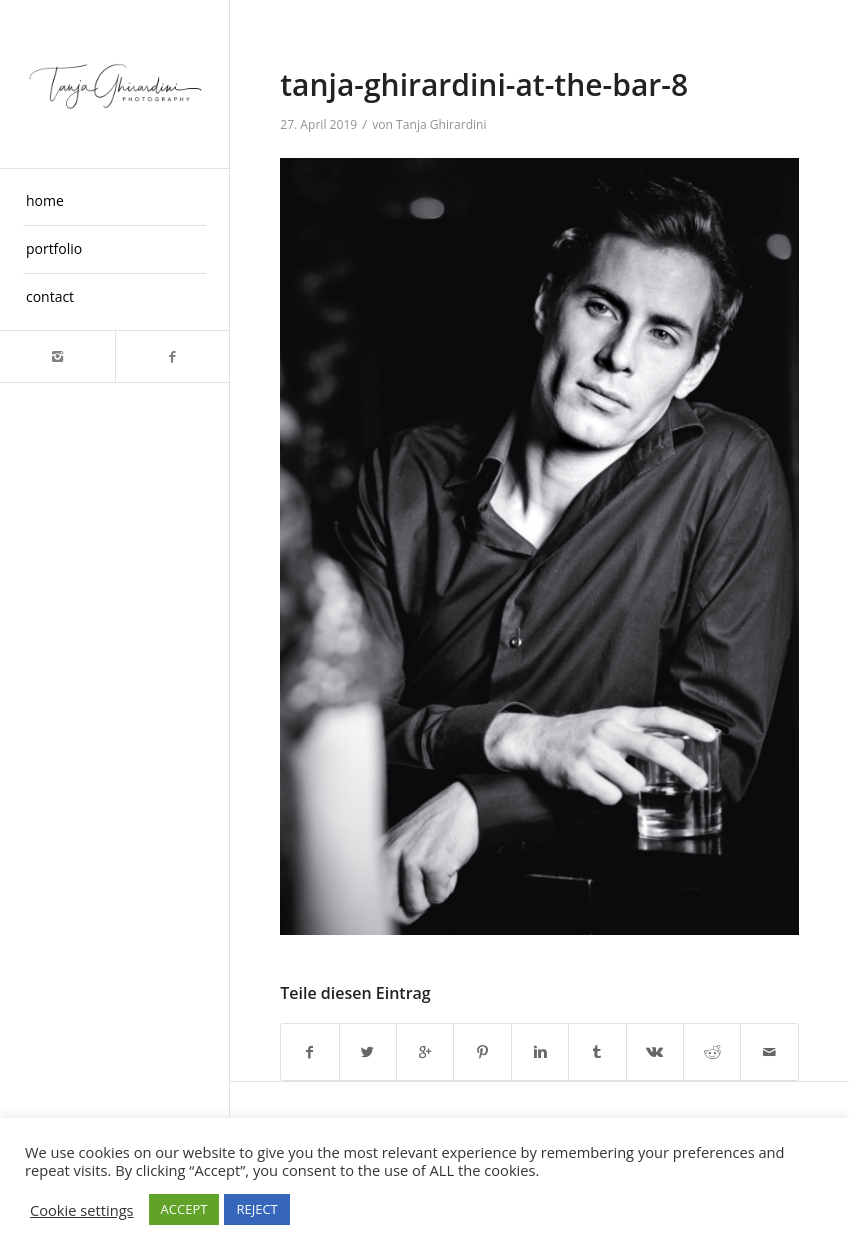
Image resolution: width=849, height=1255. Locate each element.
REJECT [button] (256, 1209)
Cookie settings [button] (82, 1210)
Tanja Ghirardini (441, 124)
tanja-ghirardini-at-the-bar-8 (484, 84)
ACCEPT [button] (184, 1209)
